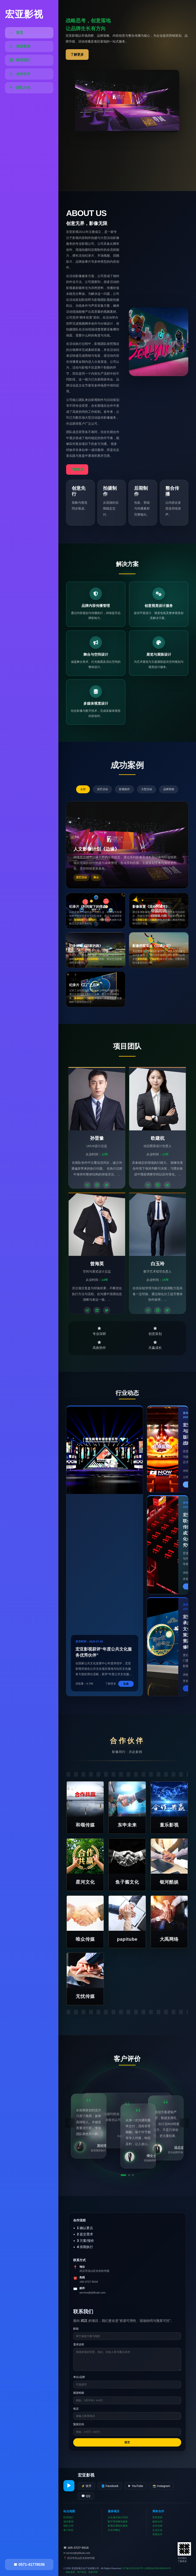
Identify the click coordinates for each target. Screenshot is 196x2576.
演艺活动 (102, 789)
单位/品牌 (79, 2377)
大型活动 (146, 789)
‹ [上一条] (70, 2122)
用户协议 (81, 2572)
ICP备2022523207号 (133, 2568)
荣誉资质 (157, 2517)
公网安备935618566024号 (157, 2568)
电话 (76, 2408)
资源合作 (157, 2534)
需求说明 (78, 2344)
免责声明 (93, 2572)
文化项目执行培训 (118, 2517)
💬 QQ (85, 2496)
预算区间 (78, 2424)
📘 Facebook (109, 2486)
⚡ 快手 (86, 2486)
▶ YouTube (135, 2486)
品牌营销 (168, 789)
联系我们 (68, 2517)
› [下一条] (184, 2122)
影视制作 (124, 789)
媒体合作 (157, 2521)
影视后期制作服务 (118, 2525)
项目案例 (68, 2521)
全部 (83, 789)
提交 (127, 2442)
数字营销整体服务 (118, 2521)
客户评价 (68, 2530)
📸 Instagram (161, 2486)
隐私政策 (70, 2572)
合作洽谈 (157, 2525)
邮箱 (76, 2328)
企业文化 (157, 2530)
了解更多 (77, 54)
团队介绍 (68, 2525)
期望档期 (78, 2392)
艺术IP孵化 (114, 2530)
